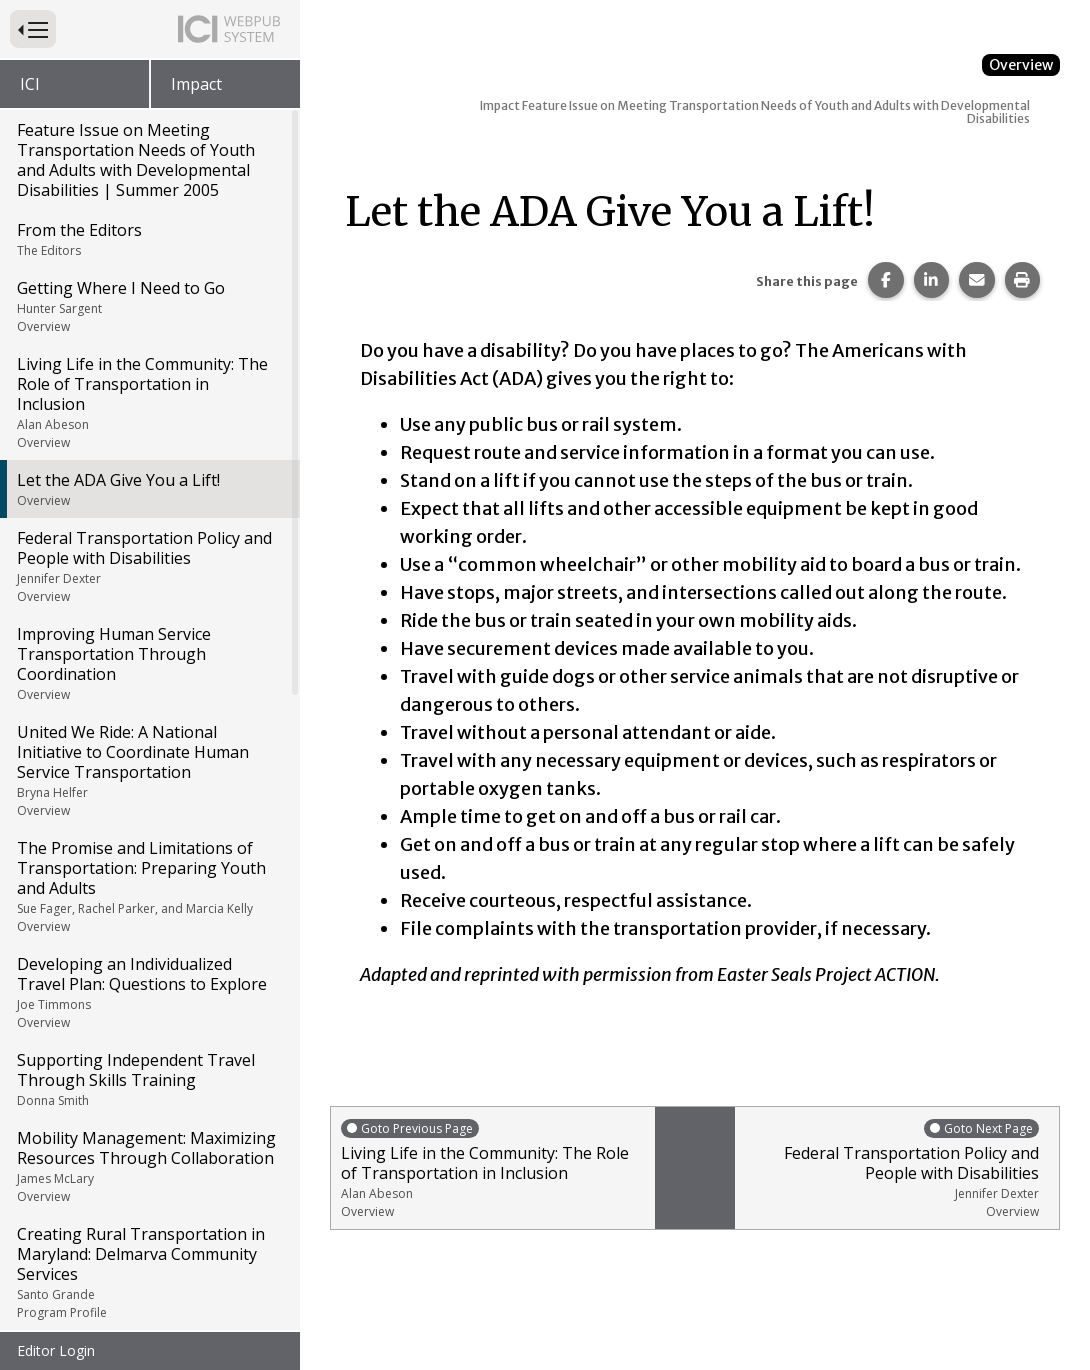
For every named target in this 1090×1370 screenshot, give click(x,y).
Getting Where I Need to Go (148, 213)
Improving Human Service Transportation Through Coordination (148, 570)
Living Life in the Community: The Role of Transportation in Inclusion (148, 309)
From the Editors (148, 146)
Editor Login (56, 1350)
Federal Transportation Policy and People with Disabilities (148, 473)
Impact (196, 84)
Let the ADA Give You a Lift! (148, 396)
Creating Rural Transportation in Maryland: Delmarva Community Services (148, 1179)
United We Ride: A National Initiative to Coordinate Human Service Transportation (148, 677)
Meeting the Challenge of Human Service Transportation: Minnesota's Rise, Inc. (148, 1295)
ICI (30, 84)
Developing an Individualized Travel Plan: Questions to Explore (148, 899)
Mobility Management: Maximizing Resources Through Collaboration (148, 1073)
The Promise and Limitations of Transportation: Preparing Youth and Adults (148, 793)
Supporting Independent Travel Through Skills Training (148, 986)
